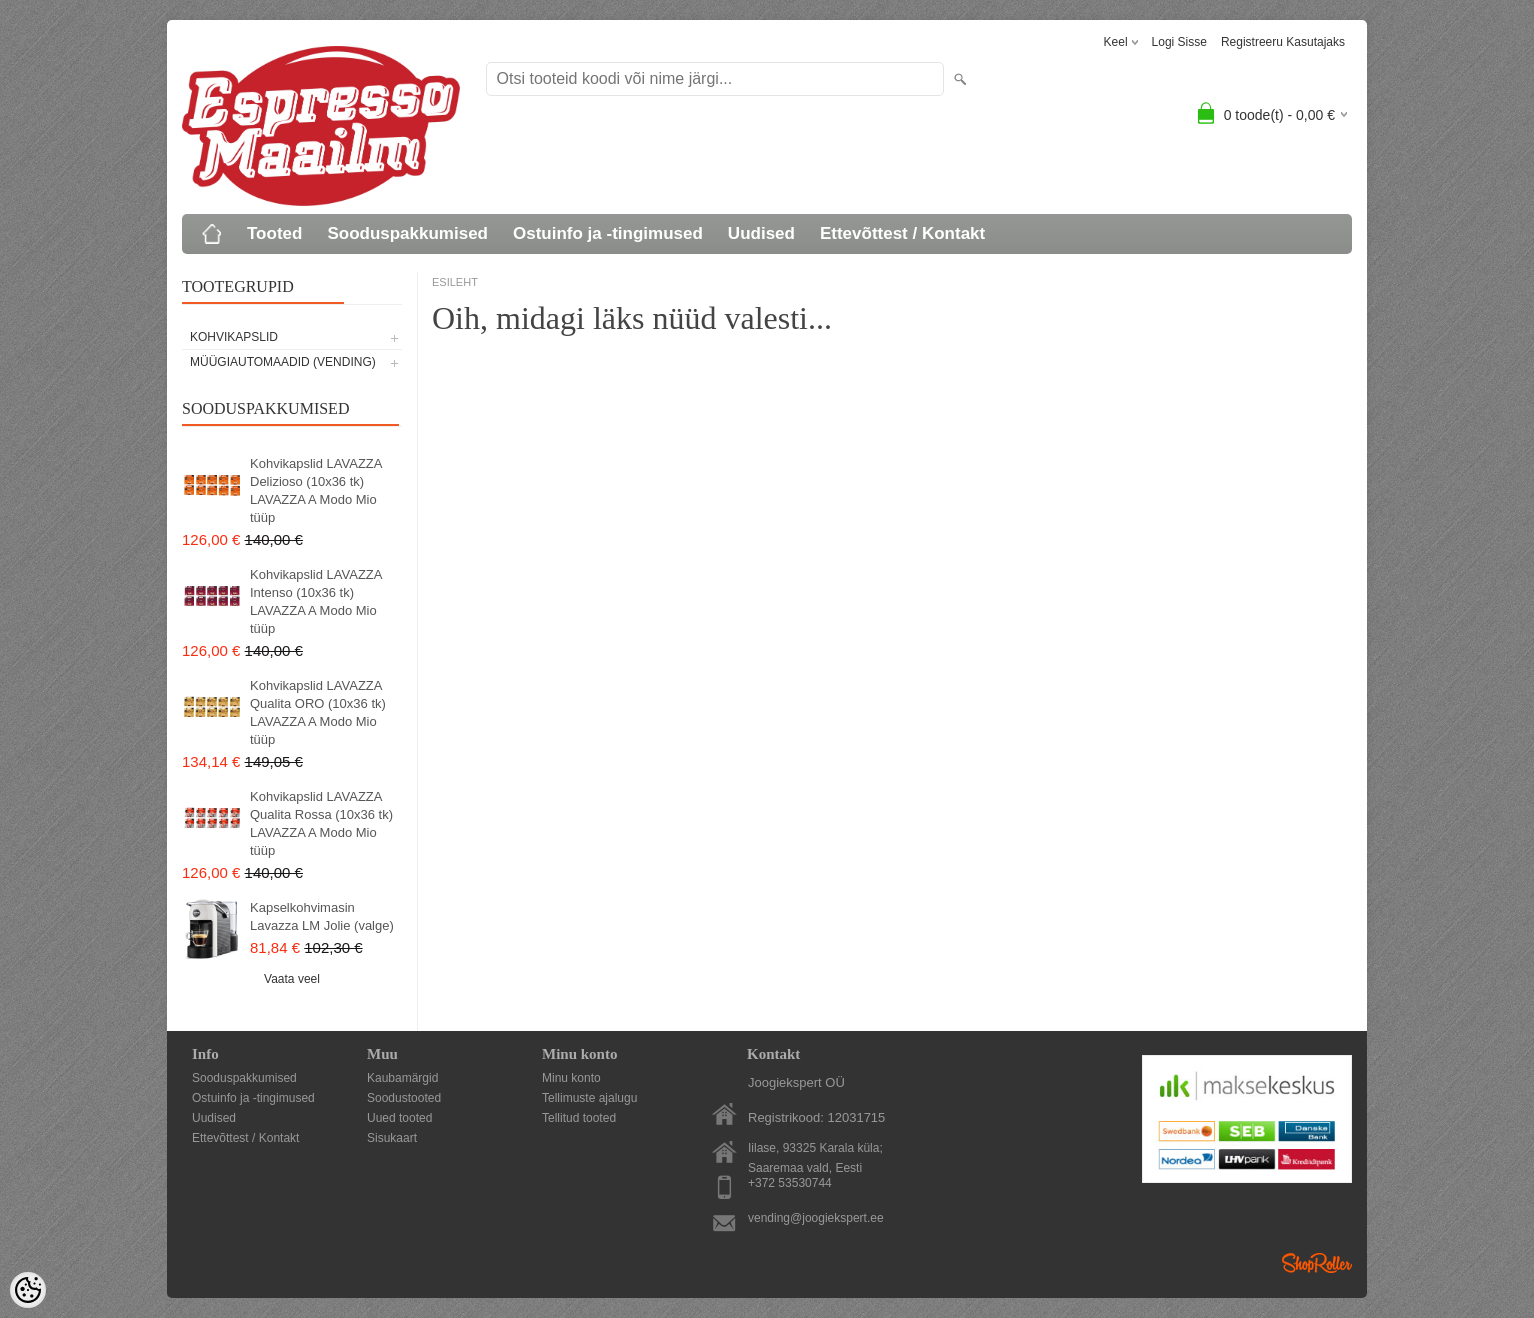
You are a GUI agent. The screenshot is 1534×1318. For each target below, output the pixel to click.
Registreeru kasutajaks (1283, 42)
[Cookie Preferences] (28, 1290)
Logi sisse (1179, 42)
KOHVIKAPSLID (234, 337)
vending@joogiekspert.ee (816, 1218)
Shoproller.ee (1317, 1263)
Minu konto (571, 1078)
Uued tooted (399, 1118)
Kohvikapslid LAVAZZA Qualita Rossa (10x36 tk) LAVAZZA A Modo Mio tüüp (321, 823)
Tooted (274, 233)
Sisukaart (392, 1138)
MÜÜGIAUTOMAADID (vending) (283, 362)
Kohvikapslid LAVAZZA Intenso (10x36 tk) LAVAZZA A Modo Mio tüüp (316, 601)
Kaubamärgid (402, 1078)
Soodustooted (404, 1098)
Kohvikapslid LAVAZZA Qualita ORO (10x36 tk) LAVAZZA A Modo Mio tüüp (318, 712)
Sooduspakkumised (407, 233)
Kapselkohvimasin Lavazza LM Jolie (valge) (322, 916)
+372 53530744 (790, 1183)
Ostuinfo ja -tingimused (608, 233)
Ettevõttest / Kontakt (902, 233)
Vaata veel (292, 979)
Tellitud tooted (579, 1118)
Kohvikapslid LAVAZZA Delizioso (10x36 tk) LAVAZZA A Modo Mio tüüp (316, 490)
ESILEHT (455, 282)
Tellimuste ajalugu (589, 1098)
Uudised (761, 233)
